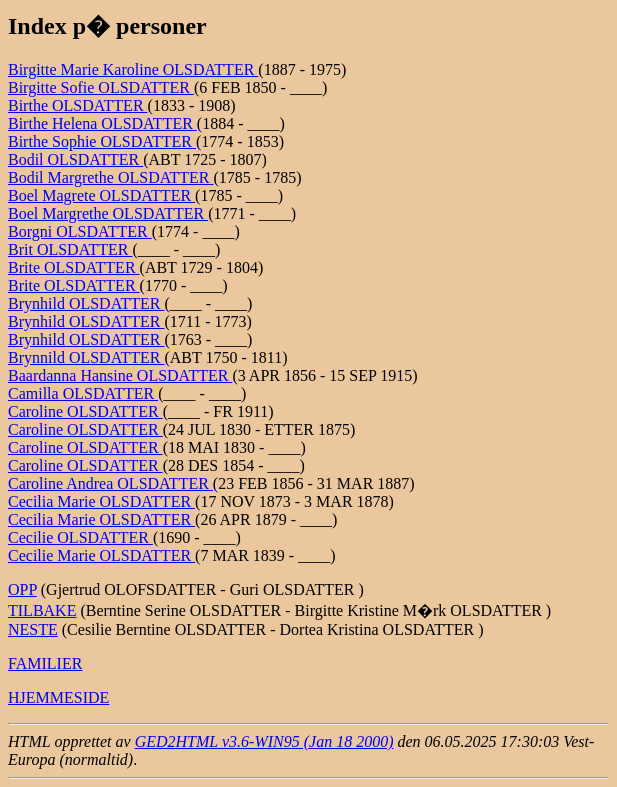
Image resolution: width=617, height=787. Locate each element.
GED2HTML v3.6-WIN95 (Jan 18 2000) (264, 741)
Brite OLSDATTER (74, 267)
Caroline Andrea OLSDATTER (110, 483)
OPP (22, 589)
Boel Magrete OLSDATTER (101, 195)
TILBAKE (42, 610)
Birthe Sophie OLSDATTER (102, 141)
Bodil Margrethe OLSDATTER (110, 177)
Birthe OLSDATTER (78, 105)
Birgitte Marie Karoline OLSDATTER (133, 69)
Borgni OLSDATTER (80, 231)
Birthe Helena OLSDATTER (102, 123)
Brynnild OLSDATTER (86, 357)
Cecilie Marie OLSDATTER (101, 555)
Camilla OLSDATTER (83, 393)
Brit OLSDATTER (70, 249)
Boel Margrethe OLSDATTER (108, 213)
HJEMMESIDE (58, 697)
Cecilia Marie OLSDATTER (101, 501)
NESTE (33, 629)
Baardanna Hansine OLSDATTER (120, 375)
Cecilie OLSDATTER (80, 537)
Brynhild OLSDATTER (86, 303)
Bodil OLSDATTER (75, 159)
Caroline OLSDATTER (85, 411)
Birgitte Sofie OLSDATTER (101, 87)
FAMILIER (45, 663)
